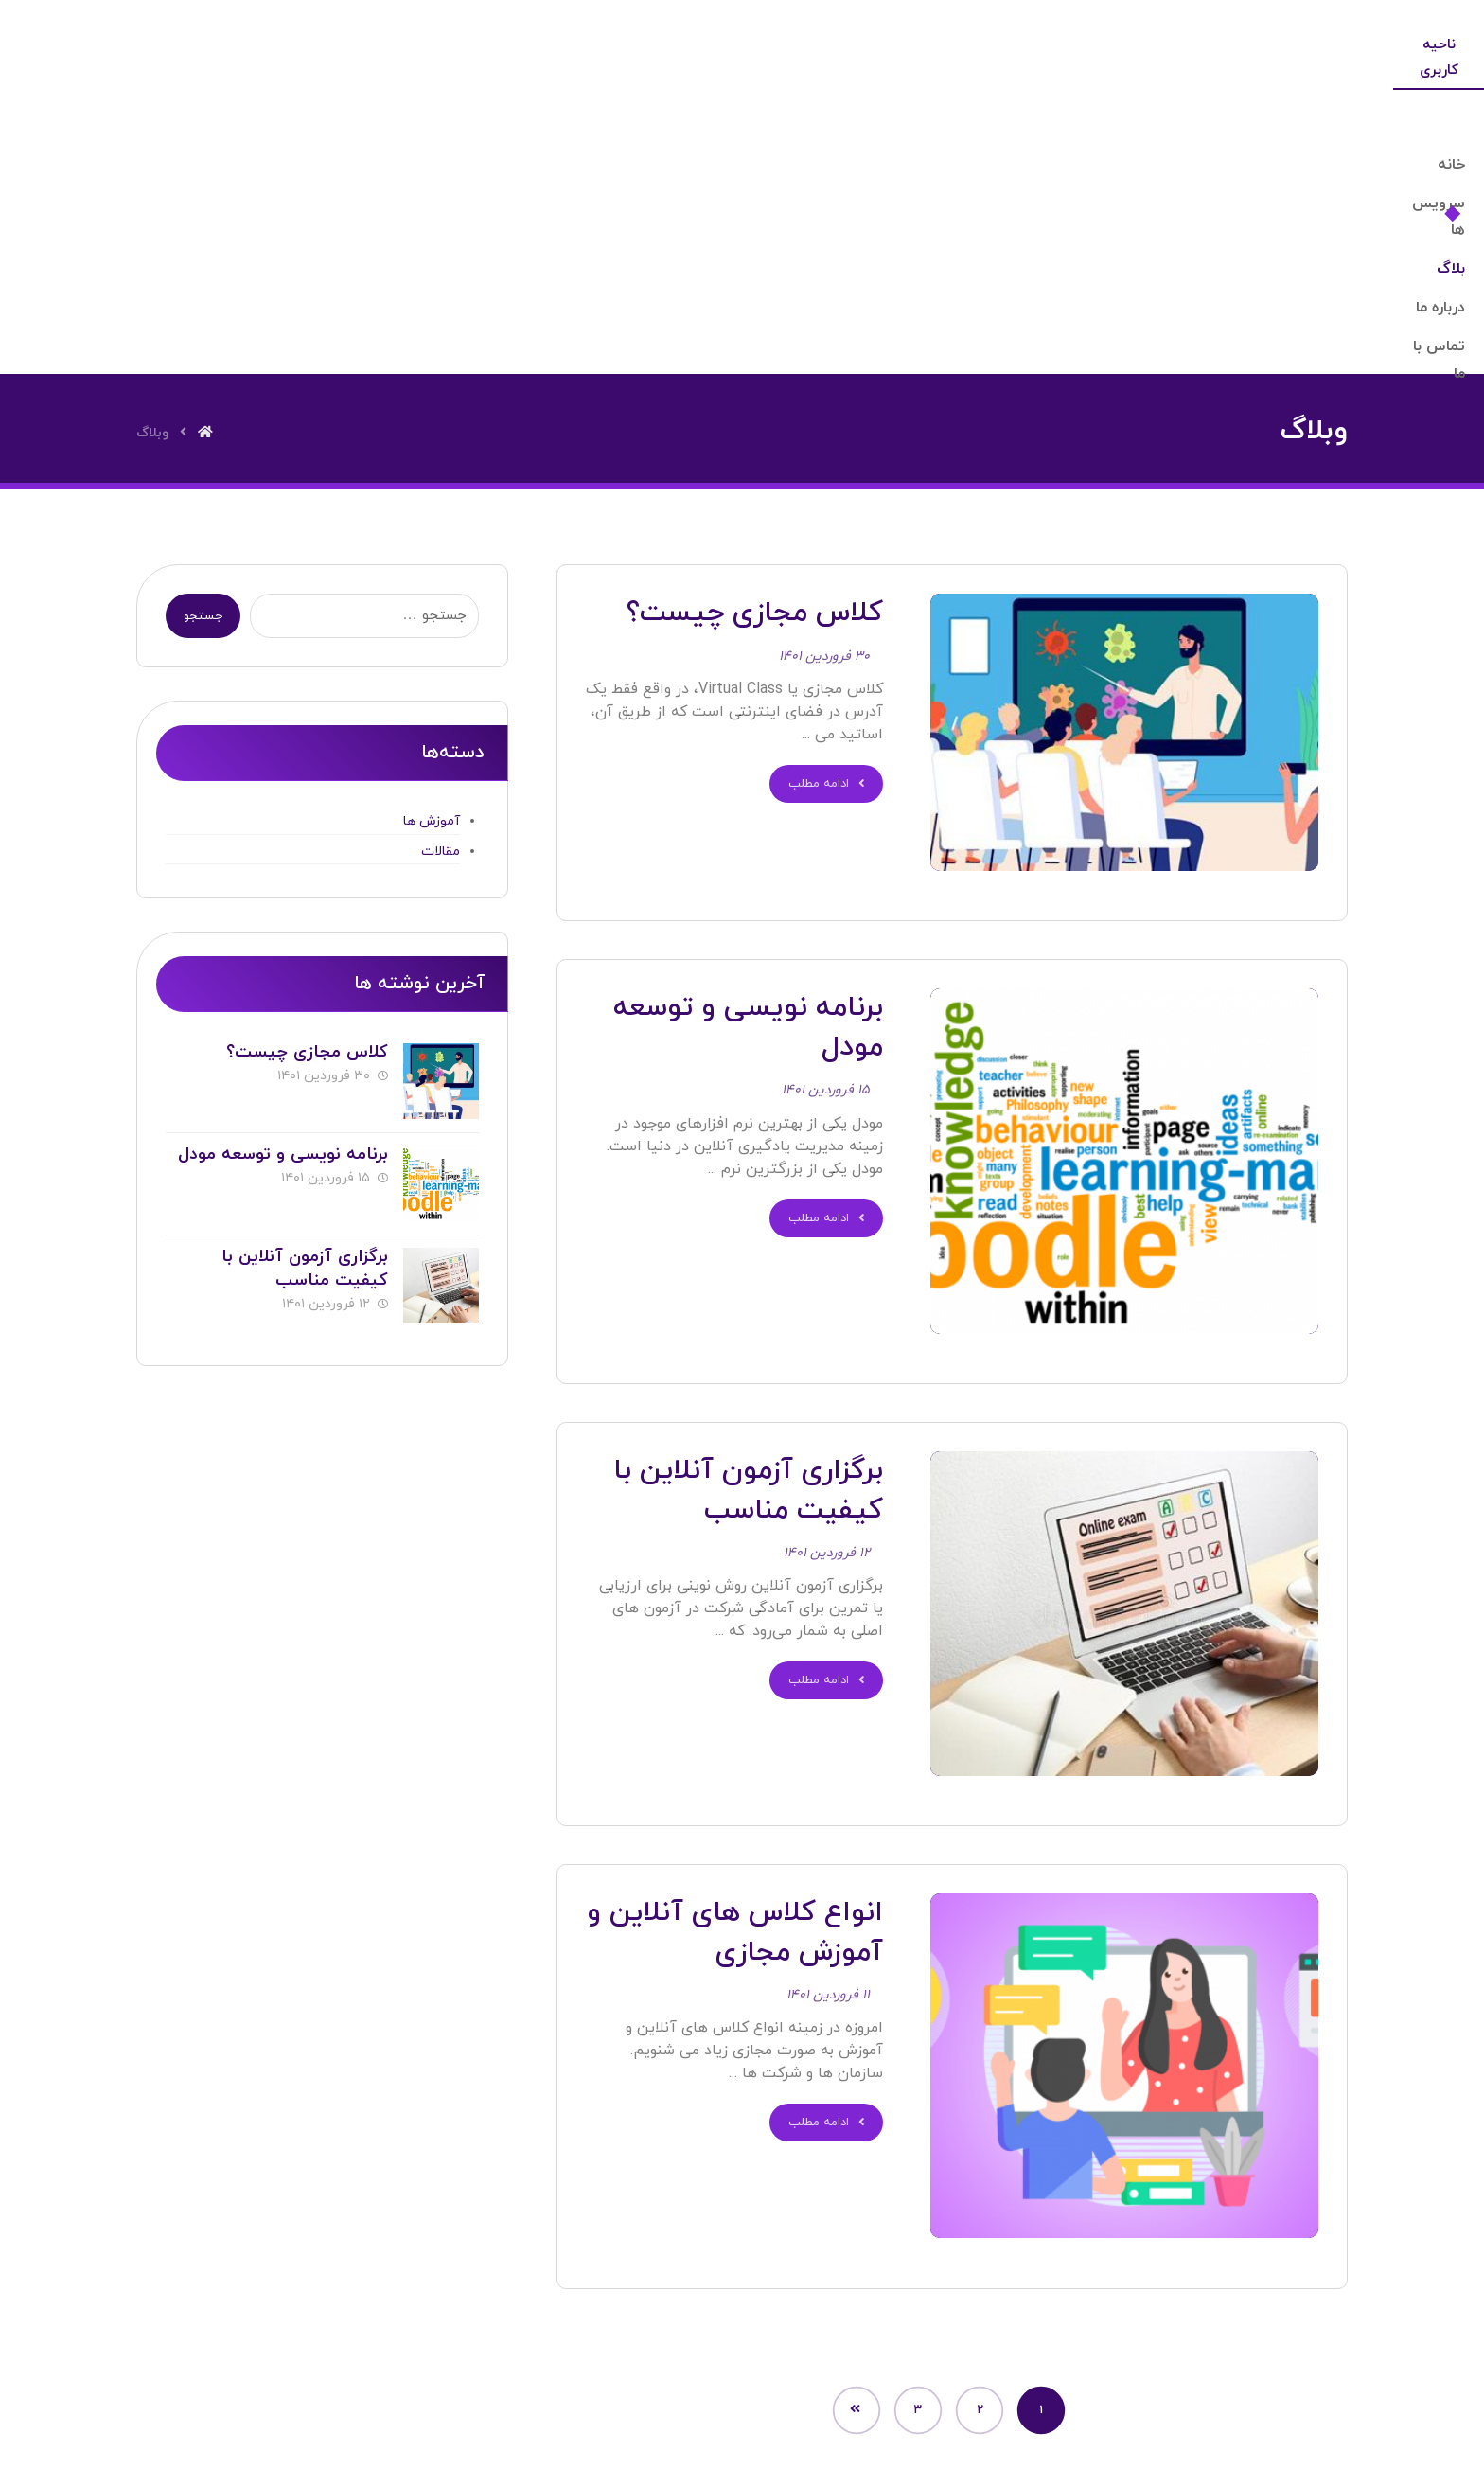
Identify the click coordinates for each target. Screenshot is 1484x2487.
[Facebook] (608, 2352)
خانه (956, 2253)
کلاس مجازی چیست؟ (303, 782)
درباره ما (874, 2253)
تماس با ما (547, 2253)
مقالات (440, 582)
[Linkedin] (786, 2352)
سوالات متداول (671, 2253)
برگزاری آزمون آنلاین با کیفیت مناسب (301, 985)
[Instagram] (875, 2352)
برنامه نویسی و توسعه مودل (279, 878)
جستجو (206, 347)
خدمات (784, 2253)
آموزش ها (431, 552)
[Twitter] (697, 2352)
